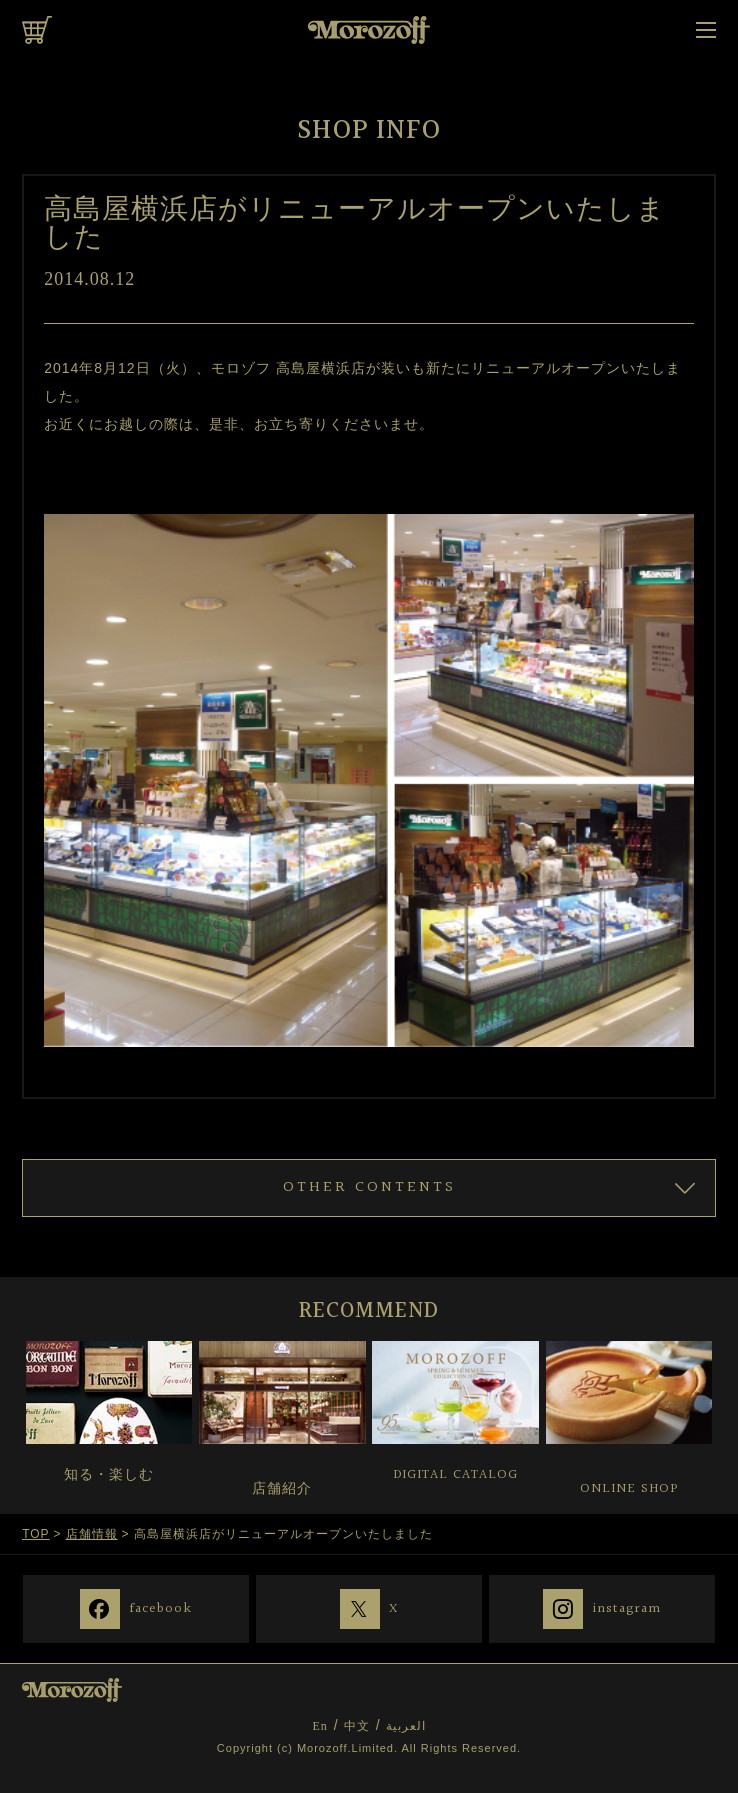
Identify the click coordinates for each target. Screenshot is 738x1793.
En (319, 1726)
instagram (627, 1608)
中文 (357, 1726)
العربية (406, 1726)
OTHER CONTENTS (369, 1187)
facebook (161, 1608)
